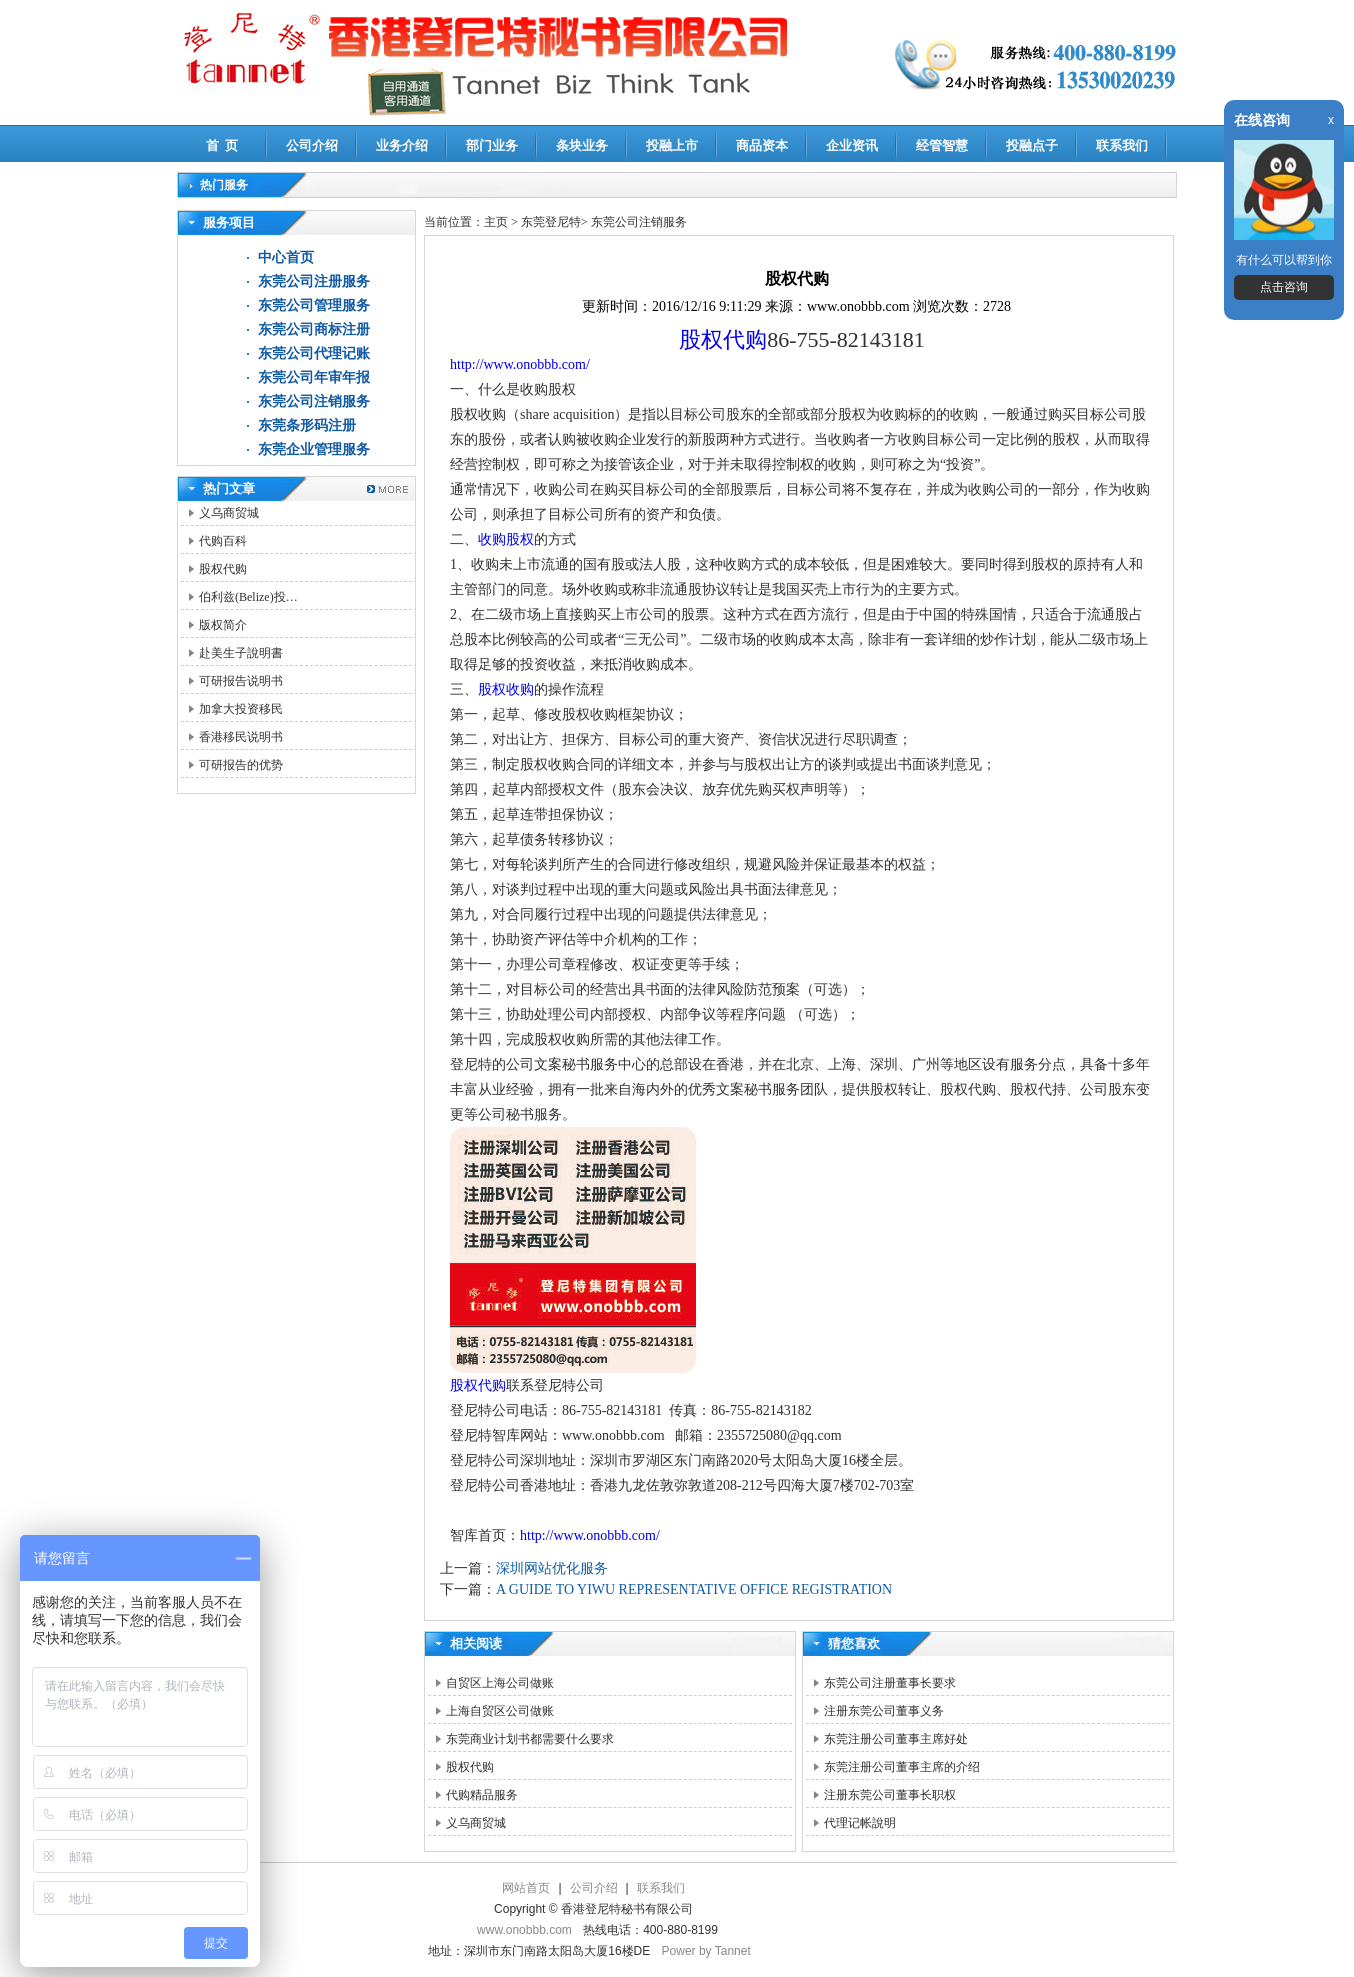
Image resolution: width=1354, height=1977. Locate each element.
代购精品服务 (482, 1795)
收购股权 (506, 539)
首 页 (222, 145)
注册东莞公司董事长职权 (890, 1795)
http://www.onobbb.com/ (520, 364)
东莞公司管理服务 (314, 305)
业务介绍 (402, 145)
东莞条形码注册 (307, 425)
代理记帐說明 (860, 1823)
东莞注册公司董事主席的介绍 (902, 1767)
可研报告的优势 (241, 765)
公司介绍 (312, 145)
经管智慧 (942, 145)
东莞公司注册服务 (314, 281)
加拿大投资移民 (241, 709)
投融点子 (1032, 145)
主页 (496, 222)
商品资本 (762, 145)
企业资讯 (852, 145)
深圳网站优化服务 (552, 1568)
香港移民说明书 (241, 737)
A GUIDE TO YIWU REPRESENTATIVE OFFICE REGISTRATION (694, 1589)
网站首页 (526, 1888)
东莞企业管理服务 (314, 449)
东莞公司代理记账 (314, 353)
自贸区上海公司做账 (500, 1683)
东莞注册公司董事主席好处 (896, 1739)
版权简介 (223, 625)
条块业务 (582, 145)
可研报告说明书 (241, 681)
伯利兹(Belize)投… (248, 597)
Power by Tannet (706, 1951)
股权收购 (506, 689)
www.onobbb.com (524, 1930)
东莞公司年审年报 (314, 377)
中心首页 (286, 257)
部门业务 (492, 145)
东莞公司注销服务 (314, 401)
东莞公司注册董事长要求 (890, 1683)
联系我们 (1122, 145)
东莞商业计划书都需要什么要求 (530, 1739)
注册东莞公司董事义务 (884, 1711)
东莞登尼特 (551, 222)
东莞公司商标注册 (314, 329)
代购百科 (223, 541)
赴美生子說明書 (241, 653)
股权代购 (223, 569)
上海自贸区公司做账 (500, 1711)
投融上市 (672, 145)
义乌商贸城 (229, 513)
